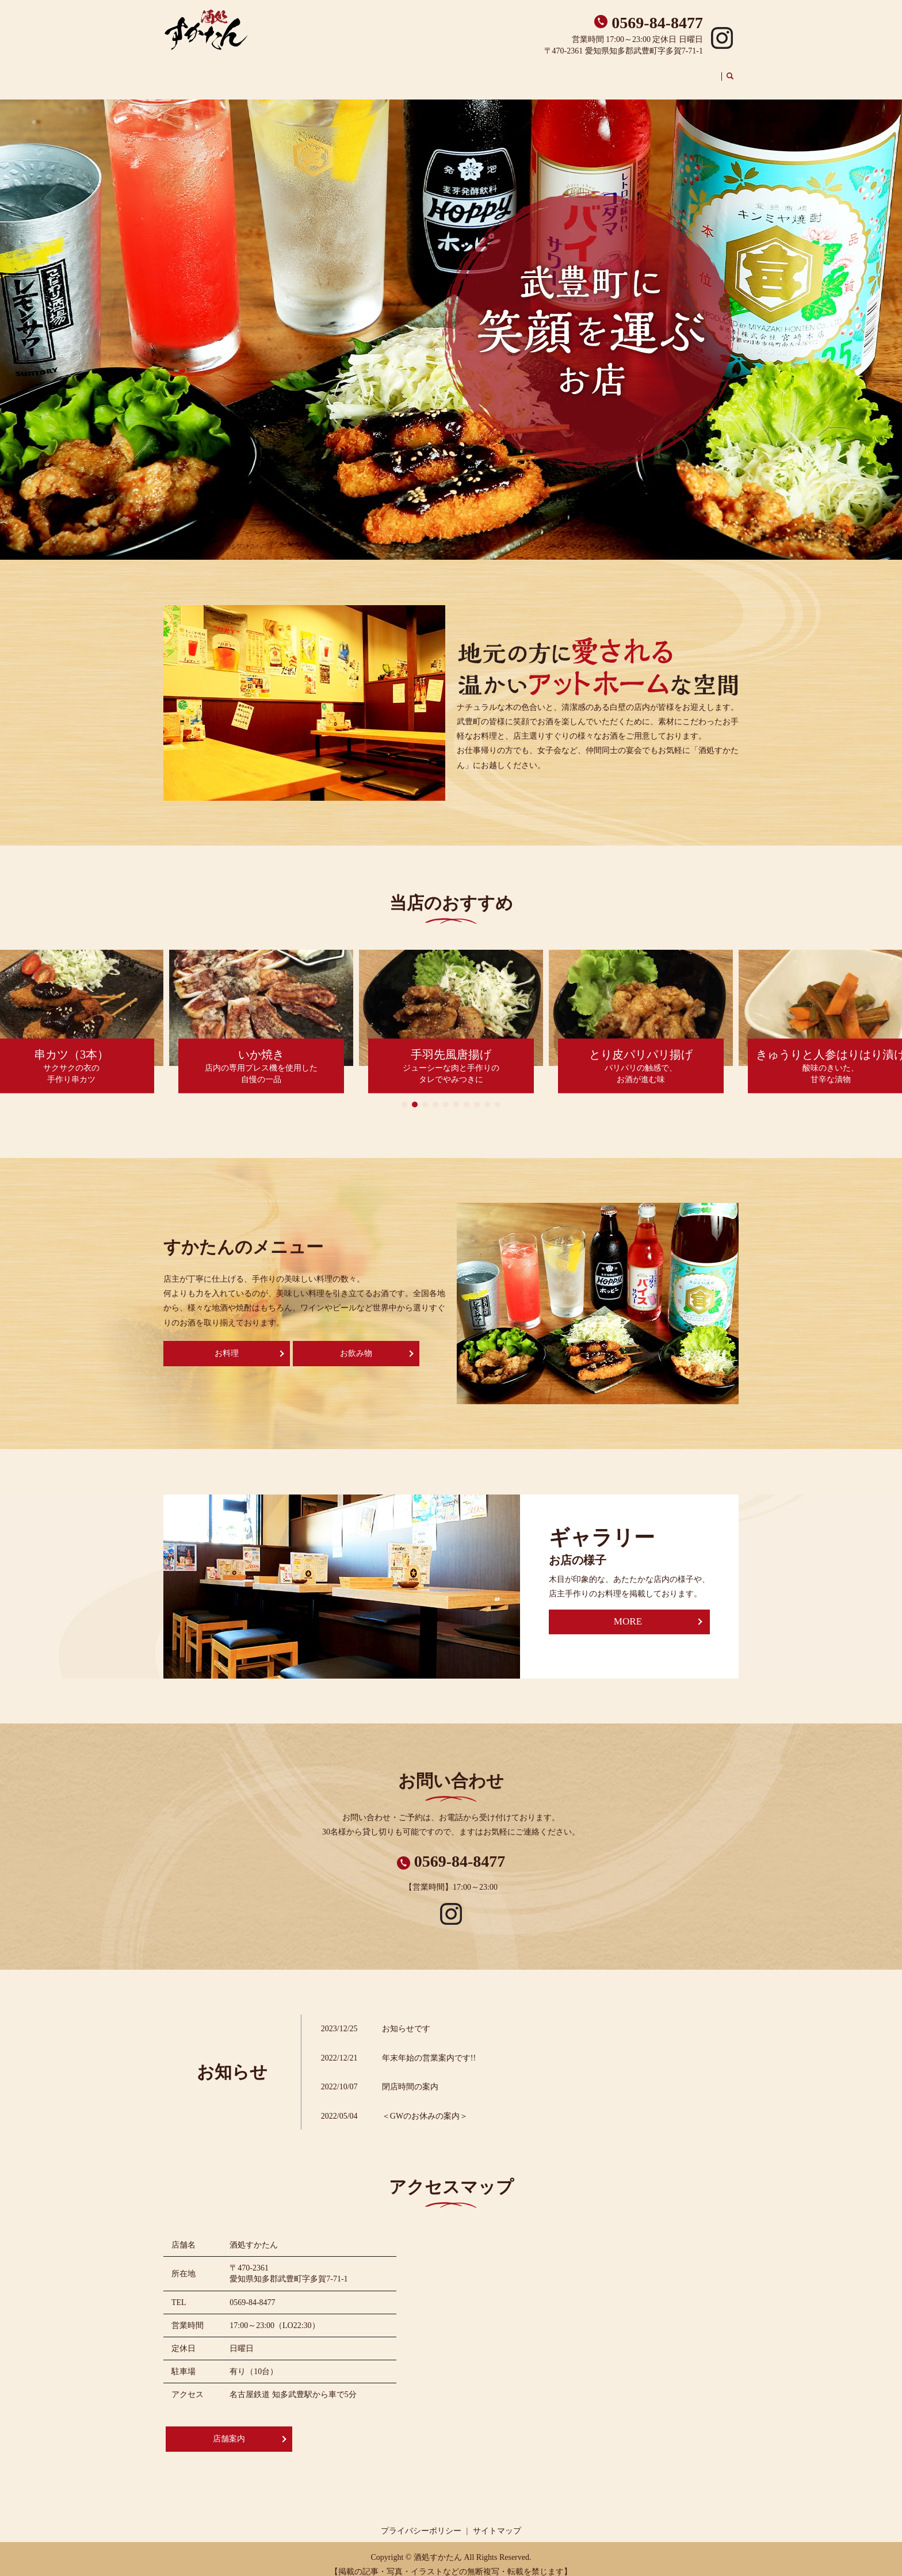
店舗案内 (508, 70)
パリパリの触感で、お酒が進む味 (641, 1057)
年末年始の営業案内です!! (429, 2047)
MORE (628, 1611)
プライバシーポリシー (421, 2520)
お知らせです (406, 2017)
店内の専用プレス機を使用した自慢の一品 (261, 1057)
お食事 (617, 70)
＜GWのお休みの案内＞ (425, 2105)
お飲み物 (653, 70)
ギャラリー (697, 70)
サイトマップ (497, 2520)
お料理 (227, 1342)
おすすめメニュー (564, 70)
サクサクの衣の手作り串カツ (71, 1057)
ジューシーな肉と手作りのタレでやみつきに (451, 1057)
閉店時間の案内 (410, 2075)
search (737, 71)
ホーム (472, 70)
